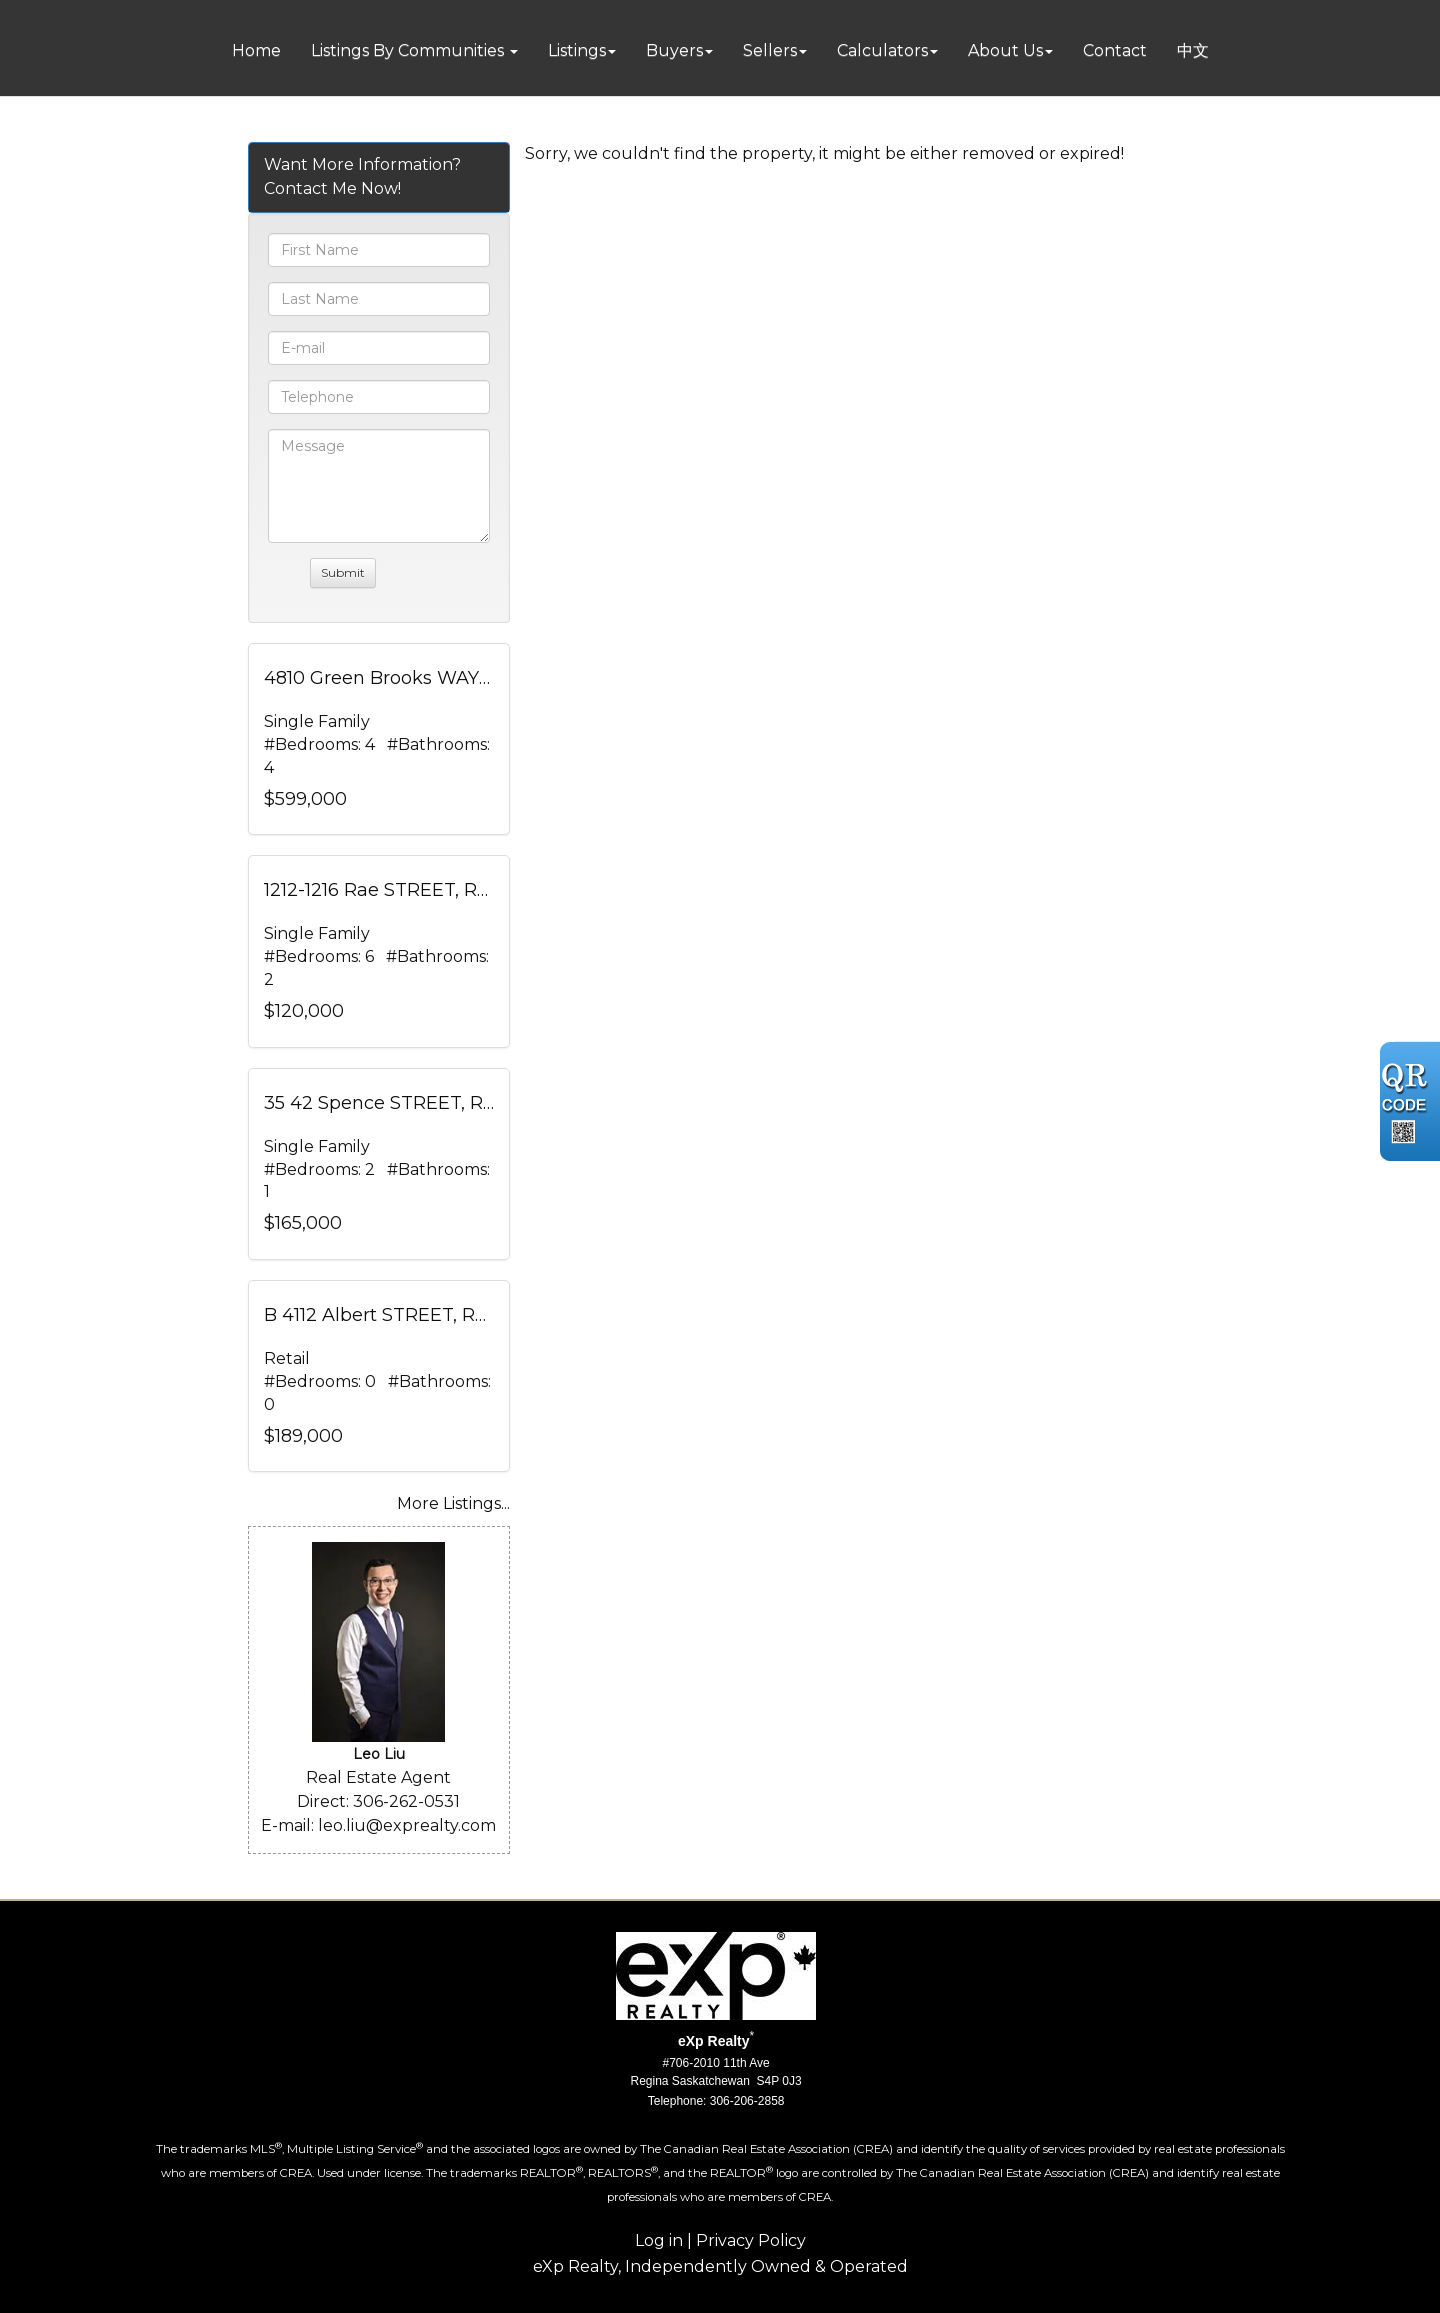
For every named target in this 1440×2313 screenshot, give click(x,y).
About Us (1005, 50)
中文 (1193, 50)
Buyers (674, 50)
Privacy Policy (751, 2240)
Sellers (770, 50)
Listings (577, 50)
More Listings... (453, 1503)
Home (256, 50)
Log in (659, 2240)
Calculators (882, 50)
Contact (1115, 50)
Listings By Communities (409, 50)
